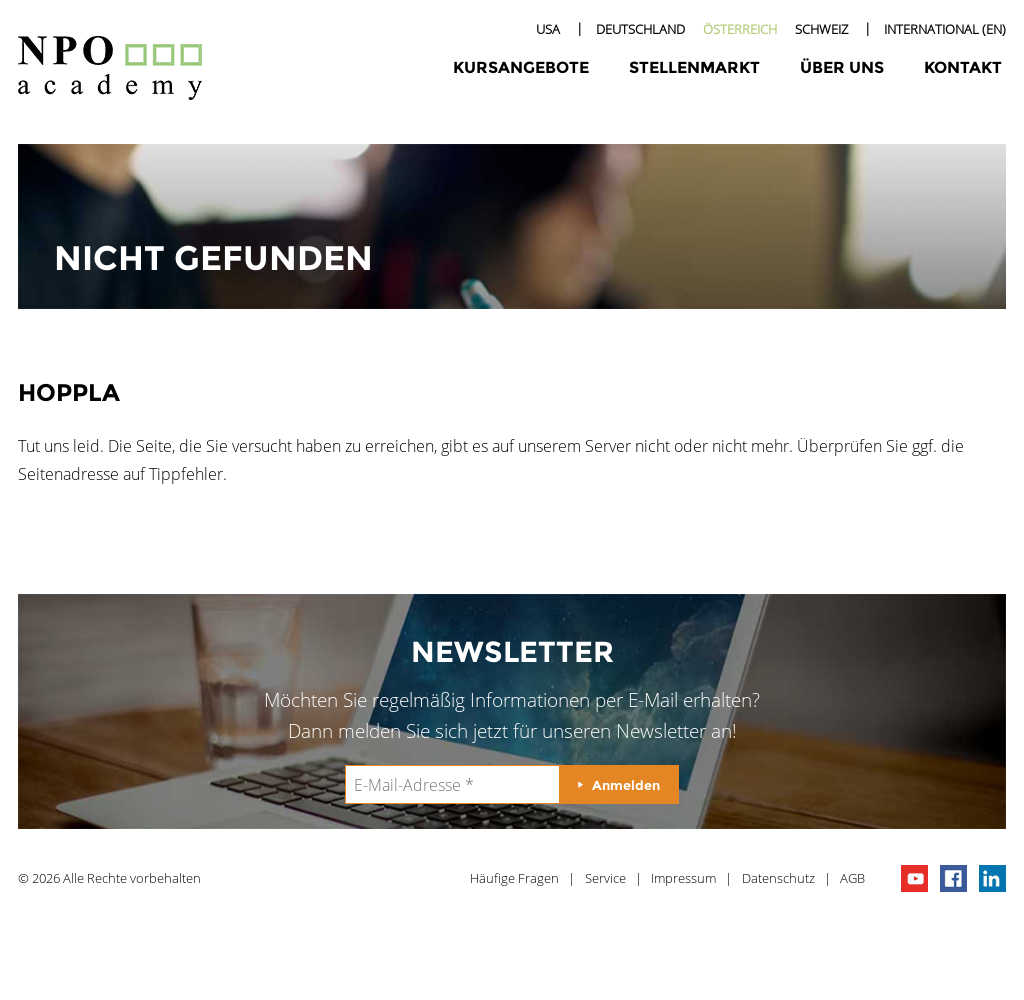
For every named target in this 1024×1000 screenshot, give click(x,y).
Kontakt (963, 67)
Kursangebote (521, 67)
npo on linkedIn (992, 878)
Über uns (842, 67)
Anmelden (626, 785)
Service (605, 878)
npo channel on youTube (914, 878)
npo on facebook (953, 878)
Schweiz (821, 29)
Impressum (683, 878)
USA (548, 29)
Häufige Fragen (514, 878)
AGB (852, 878)
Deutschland (640, 29)
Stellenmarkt (694, 67)
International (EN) (945, 29)
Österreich (740, 29)
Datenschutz (778, 878)
